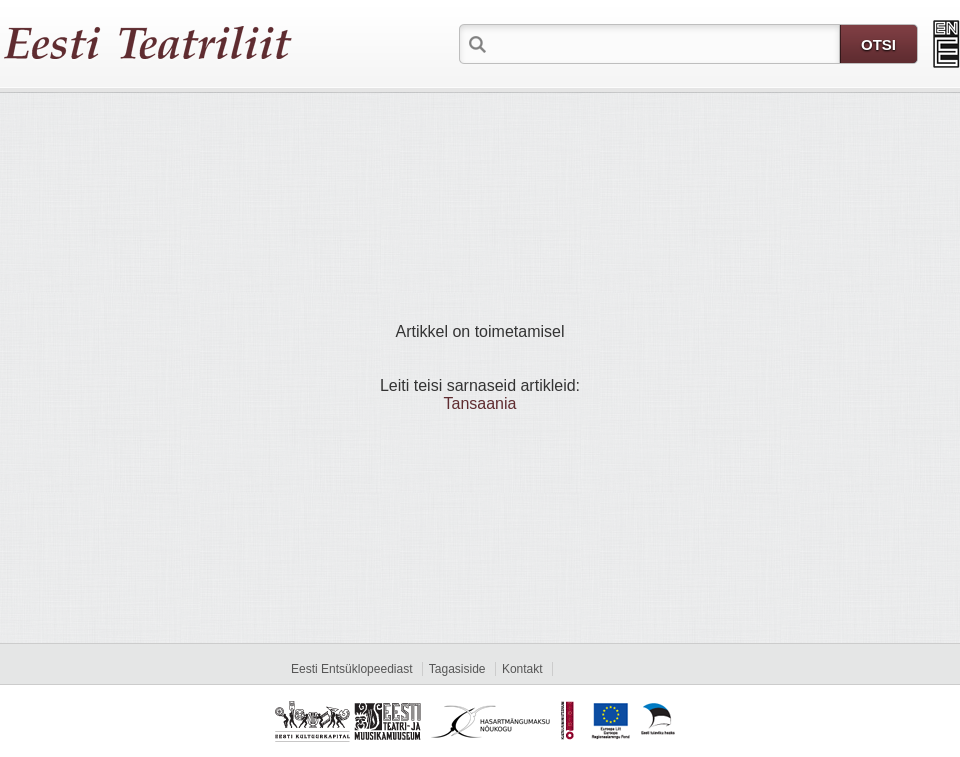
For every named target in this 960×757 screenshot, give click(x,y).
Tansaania (480, 403)
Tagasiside (457, 669)
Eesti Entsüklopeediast (351, 669)
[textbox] (665, 43)
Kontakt (522, 669)
